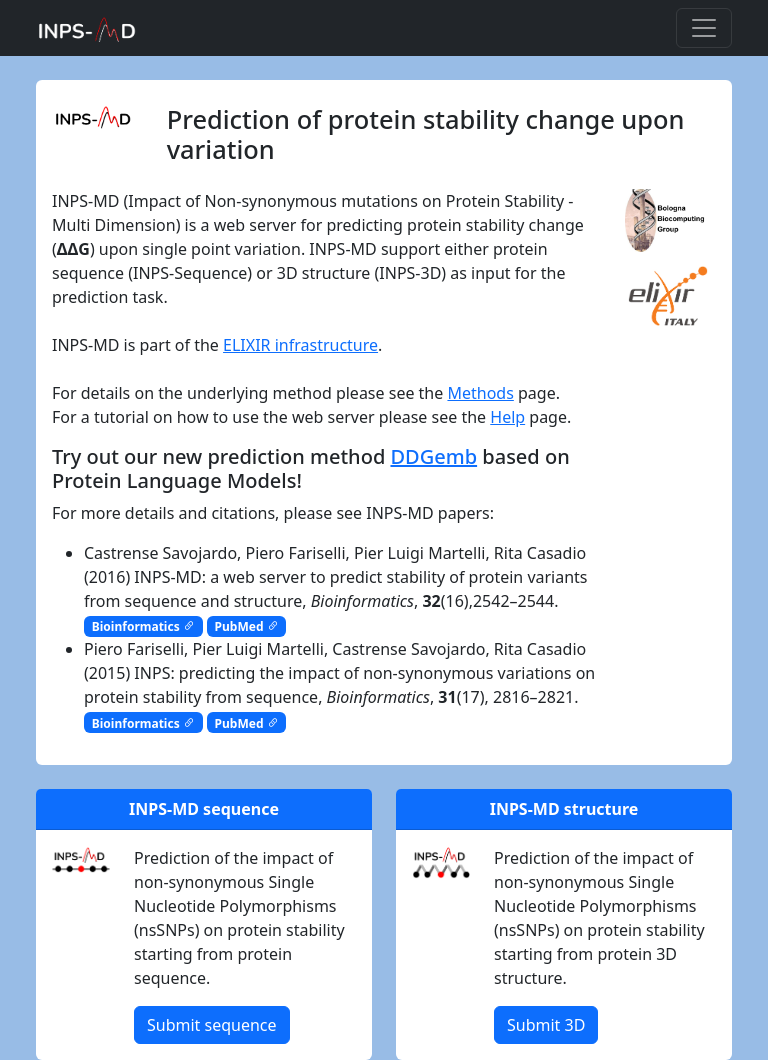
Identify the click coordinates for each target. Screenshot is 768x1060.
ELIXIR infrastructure (300, 345)
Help (507, 417)
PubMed (247, 626)
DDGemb (433, 456)
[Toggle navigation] (704, 28)
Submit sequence (212, 1025)
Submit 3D (546, 1025)
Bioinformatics (143, 626)
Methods (480, 393)
